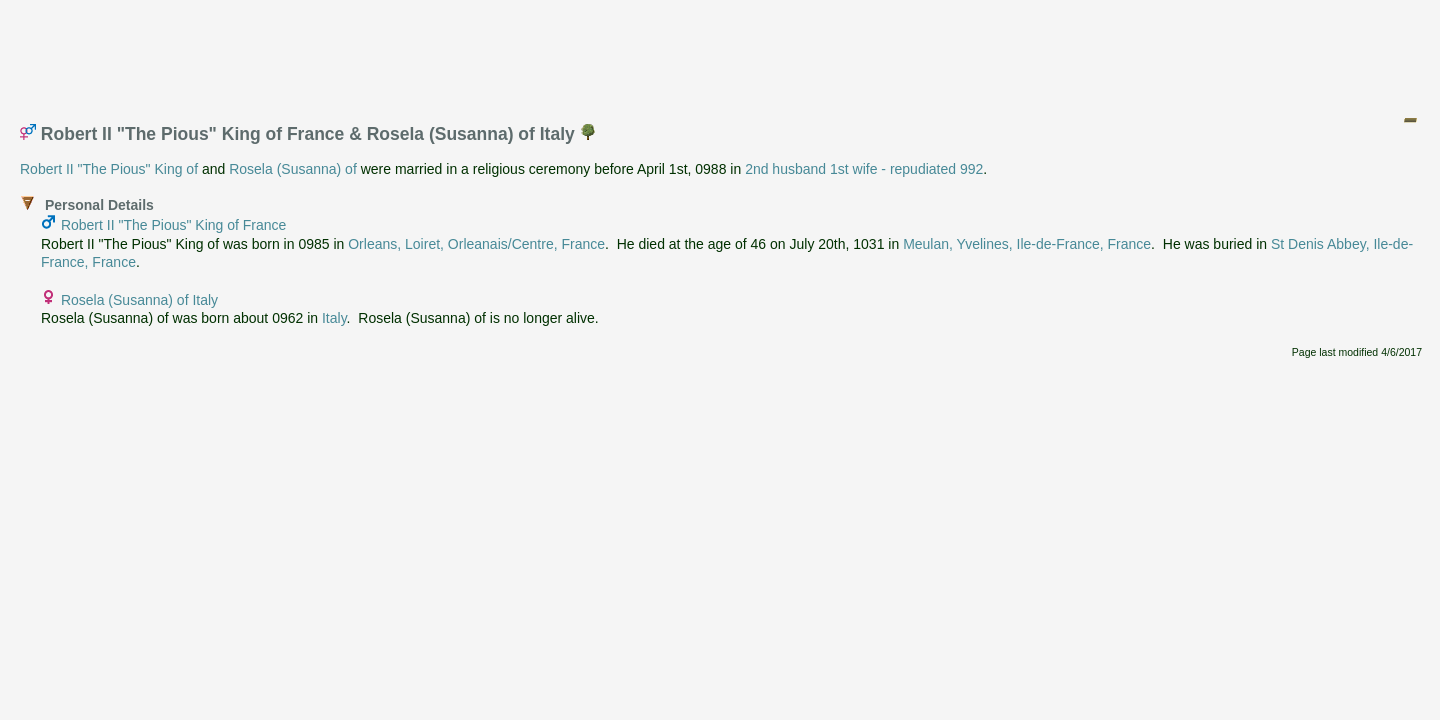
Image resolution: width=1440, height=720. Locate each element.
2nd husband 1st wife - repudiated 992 (864, 169)
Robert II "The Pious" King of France (174, 225)
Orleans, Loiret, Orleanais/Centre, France (476, 244)
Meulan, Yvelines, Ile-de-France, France (1027, 244)
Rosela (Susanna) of (293, 169)
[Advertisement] (721, 53)
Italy (334, 318)
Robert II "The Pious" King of (109, 169)
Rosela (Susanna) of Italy (139, 300)
